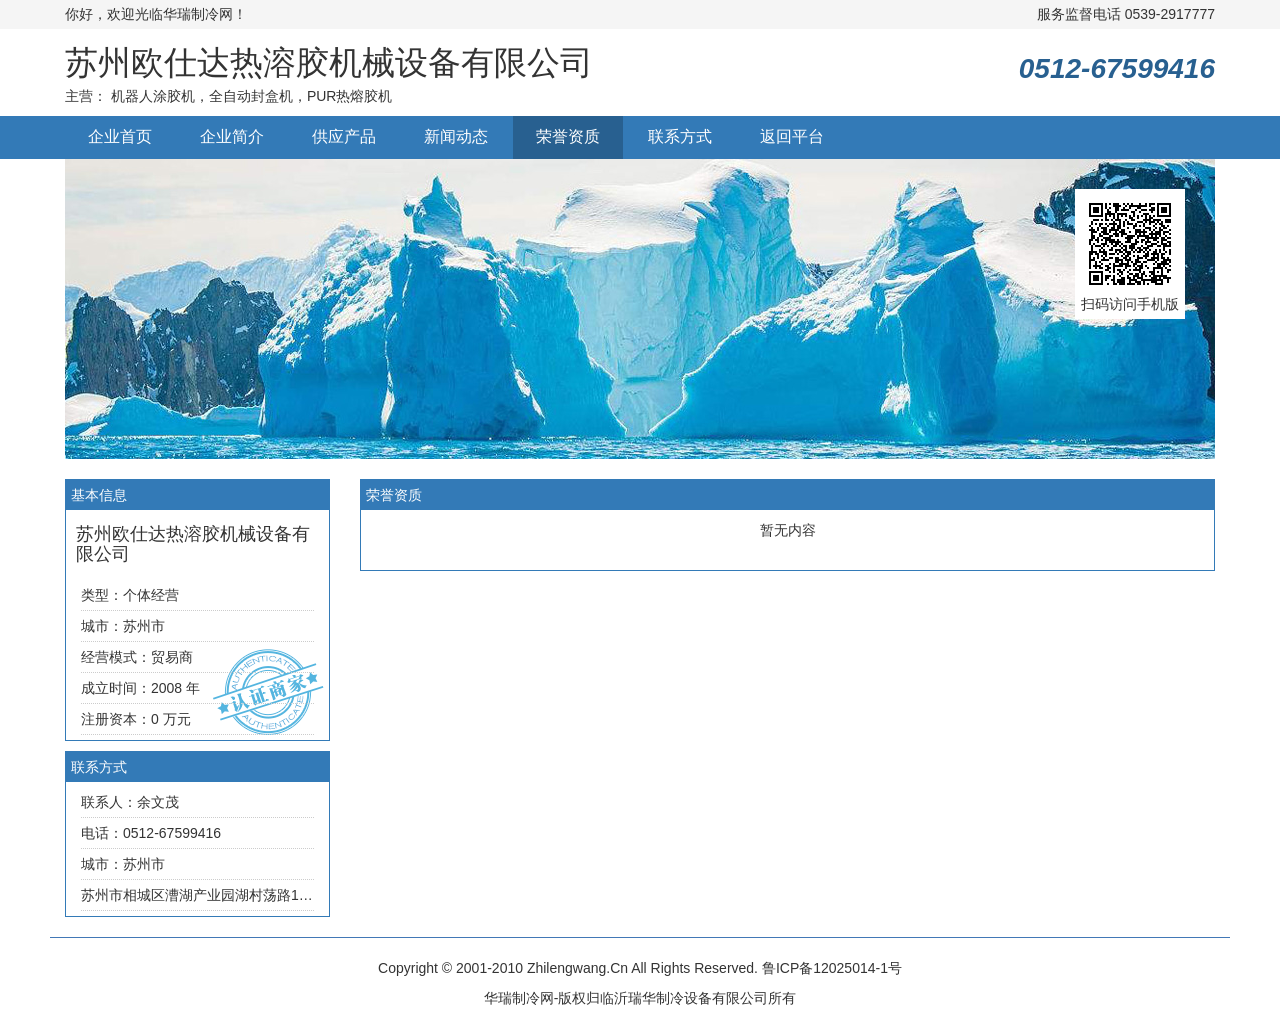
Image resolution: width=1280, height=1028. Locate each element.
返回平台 (792, 136)
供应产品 (344, 136)
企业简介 (232, 136)
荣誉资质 (568, 136)
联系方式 (680, 136)
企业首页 (120, 136)
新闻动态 (456, 136)
